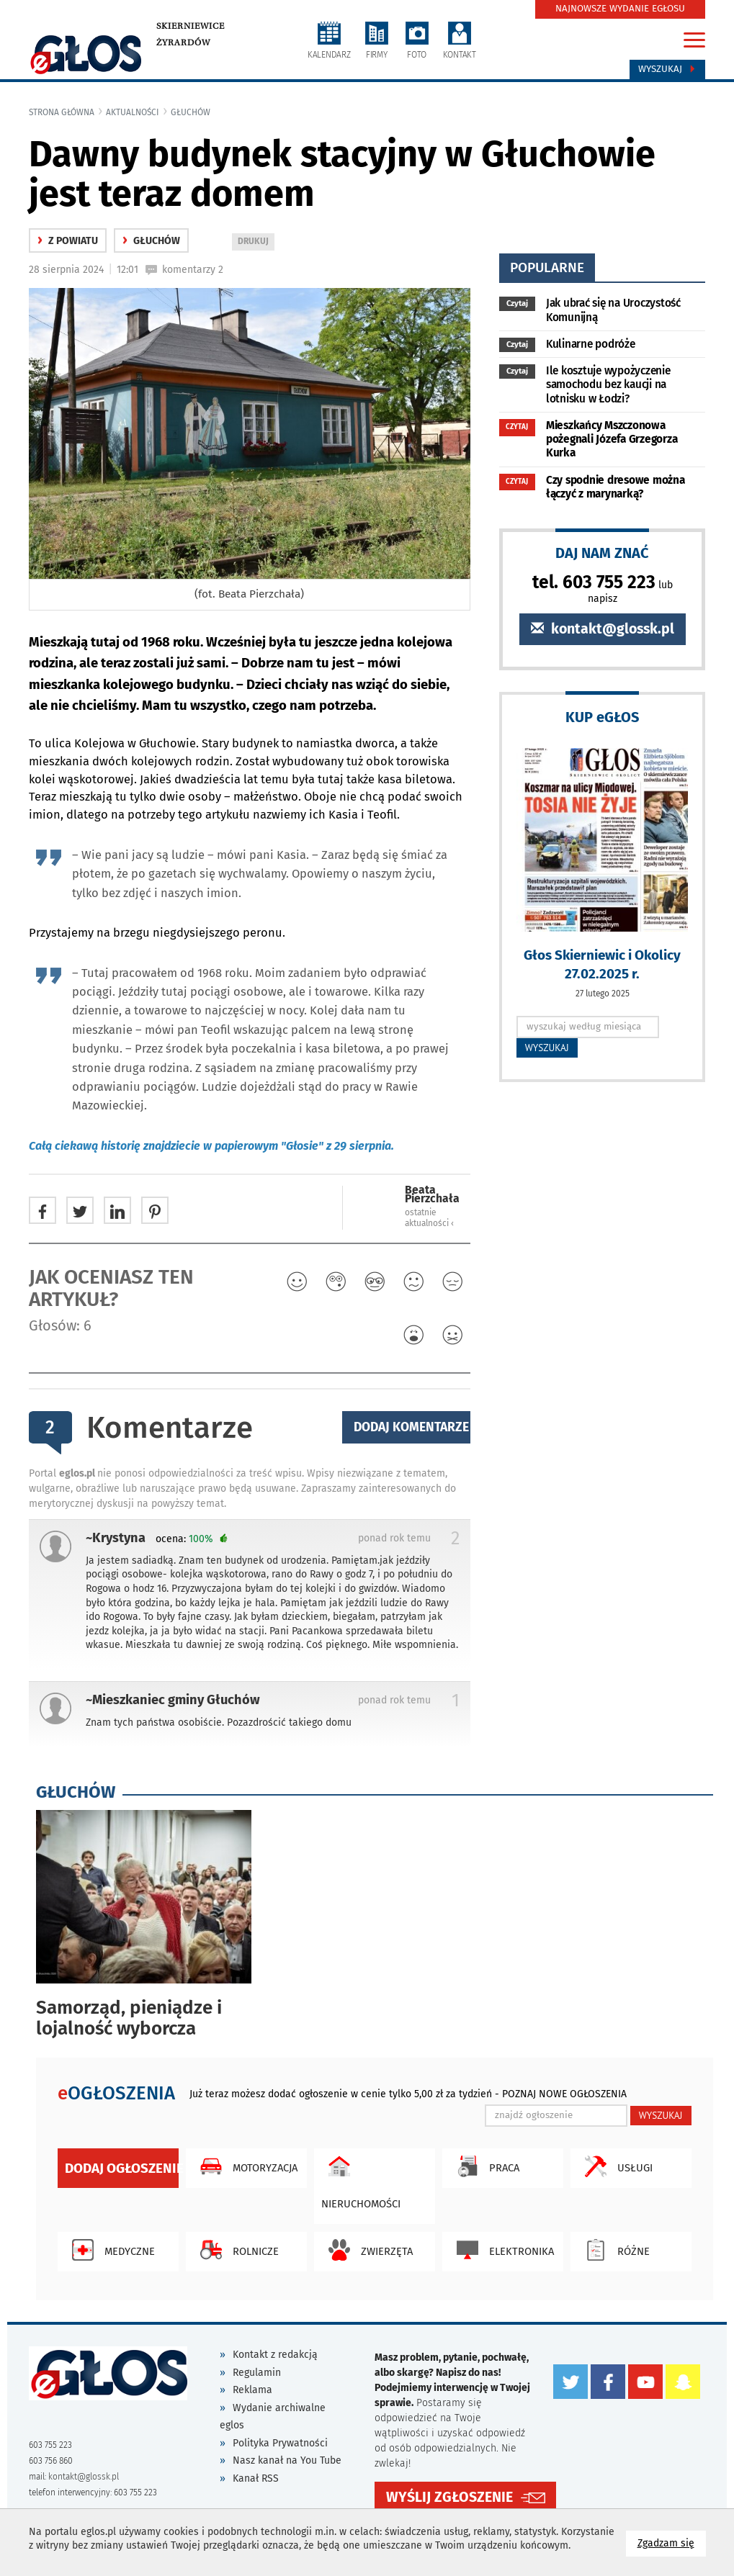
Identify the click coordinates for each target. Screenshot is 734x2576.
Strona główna (61, 112)
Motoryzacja (245, 2166)
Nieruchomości (360, 2179)
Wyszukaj (667, 69)
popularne (547, 267)
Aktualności (132, 112)
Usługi (615, 2166)
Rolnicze (236, 2250)
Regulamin (257, 2372)
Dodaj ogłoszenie (122, 2168)
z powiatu (67, 241)
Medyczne (110, 2250)
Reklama (252, 2390)
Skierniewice (190, 26)
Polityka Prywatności (280, 2443)
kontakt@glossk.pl (602, 629)
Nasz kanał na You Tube (287, 2460)
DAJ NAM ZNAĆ (602, 552)
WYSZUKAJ (547, 1047)
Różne (614, 2250)
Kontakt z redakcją (275, 2354)
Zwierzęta (367, 2250)
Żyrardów (183, 42)
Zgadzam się (671, 2542)
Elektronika (501, 2250)
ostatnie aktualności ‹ (429, 1217)
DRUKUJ (255, 242)
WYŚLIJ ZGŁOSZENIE (449, 2497)
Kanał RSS (256, 2478)
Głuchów (190, 112)
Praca (484, 2166)
